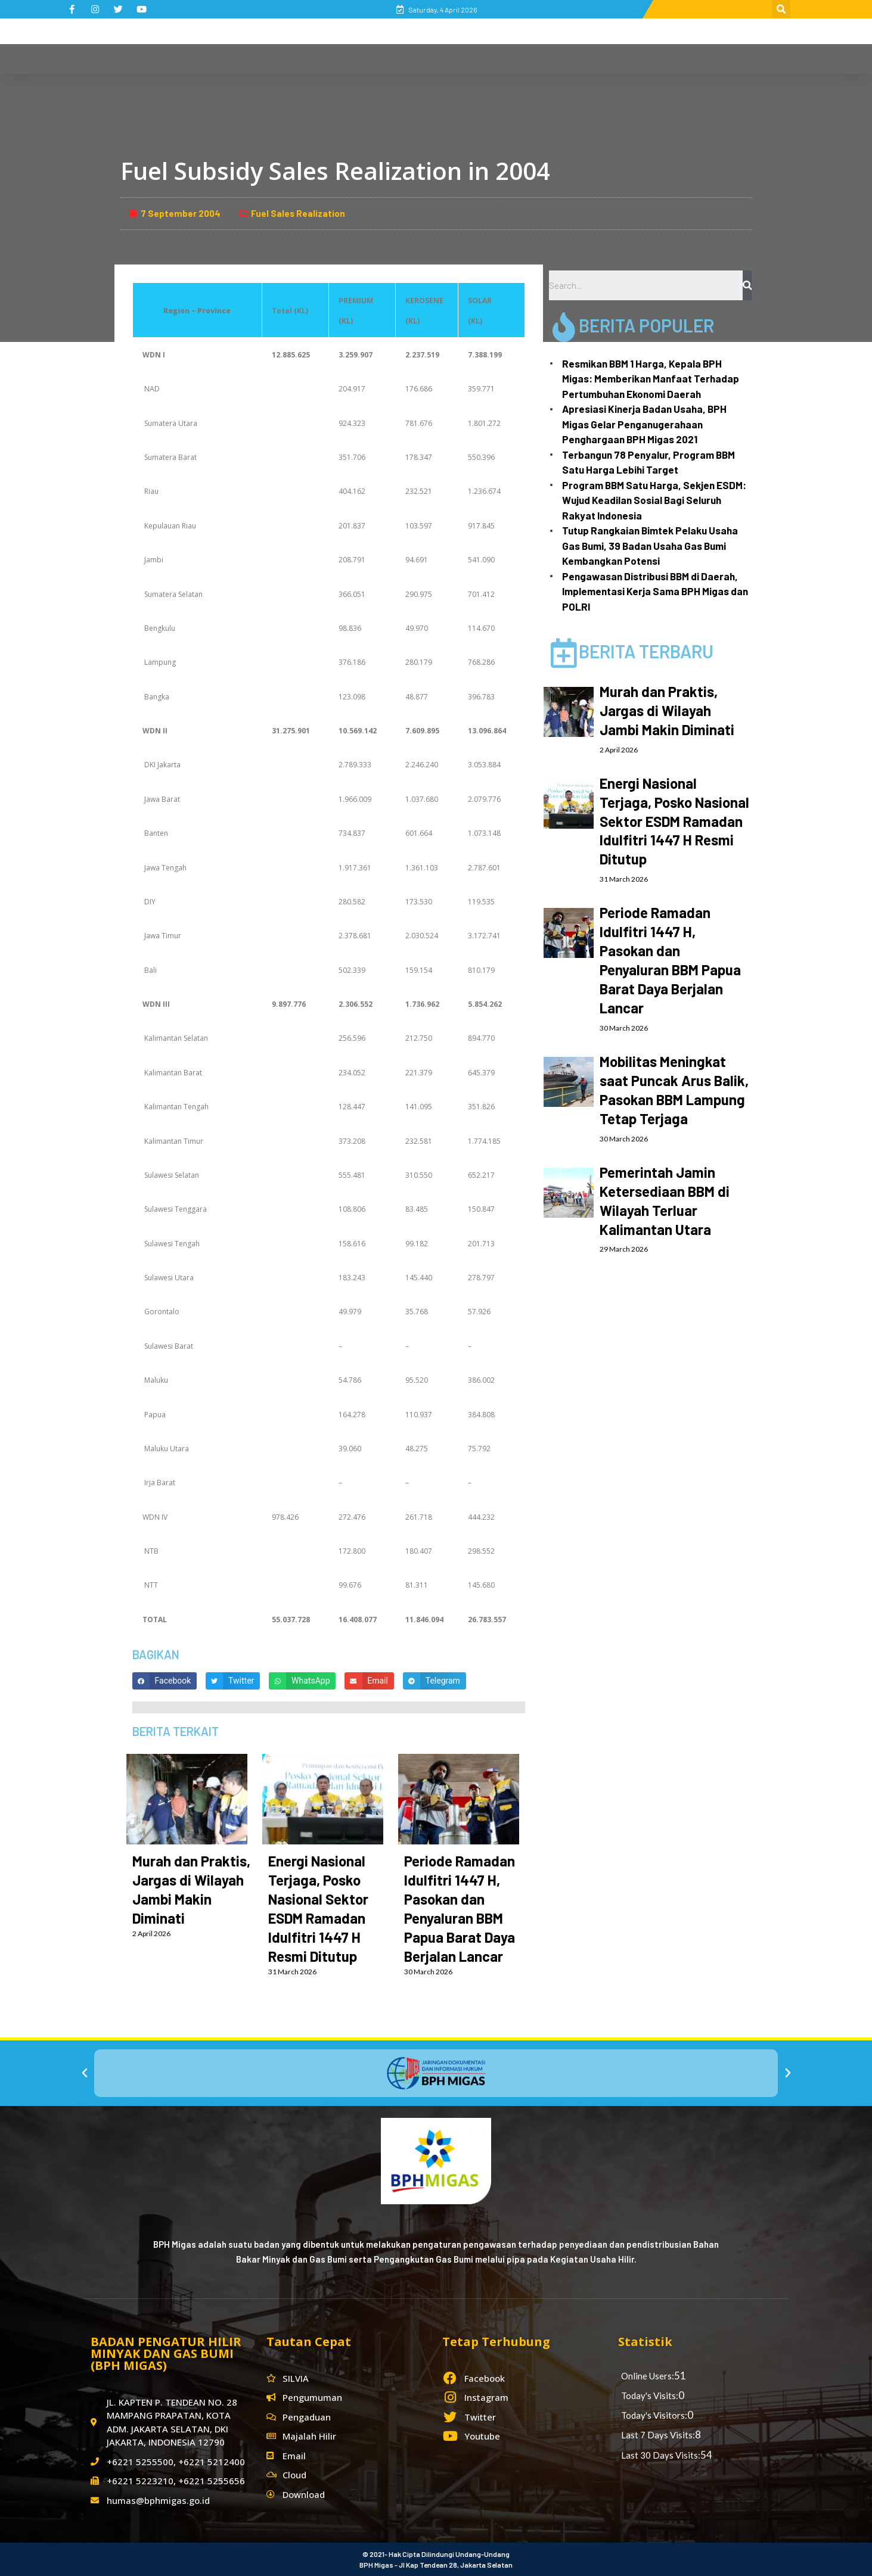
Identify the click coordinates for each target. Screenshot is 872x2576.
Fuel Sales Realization (298, 237)
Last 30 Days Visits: (660, 2455)
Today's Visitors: (654, 2415)
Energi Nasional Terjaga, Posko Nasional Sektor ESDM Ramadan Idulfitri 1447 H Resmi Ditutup (674, 844)
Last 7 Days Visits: (658, 2434)
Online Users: (647, 2375)
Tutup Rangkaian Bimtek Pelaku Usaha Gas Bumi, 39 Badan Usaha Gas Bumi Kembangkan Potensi (650, 569)
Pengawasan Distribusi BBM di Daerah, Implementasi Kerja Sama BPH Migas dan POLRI (655, 615)
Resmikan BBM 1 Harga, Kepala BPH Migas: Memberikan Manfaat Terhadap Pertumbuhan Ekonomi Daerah (650, 402)
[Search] (747, 309)
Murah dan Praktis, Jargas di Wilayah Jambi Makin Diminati (667, 734)
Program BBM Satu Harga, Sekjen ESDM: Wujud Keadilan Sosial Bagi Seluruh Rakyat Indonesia (654, 524)
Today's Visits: (649, 2395)
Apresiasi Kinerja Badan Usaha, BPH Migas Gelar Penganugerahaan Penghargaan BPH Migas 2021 (644, 448)
